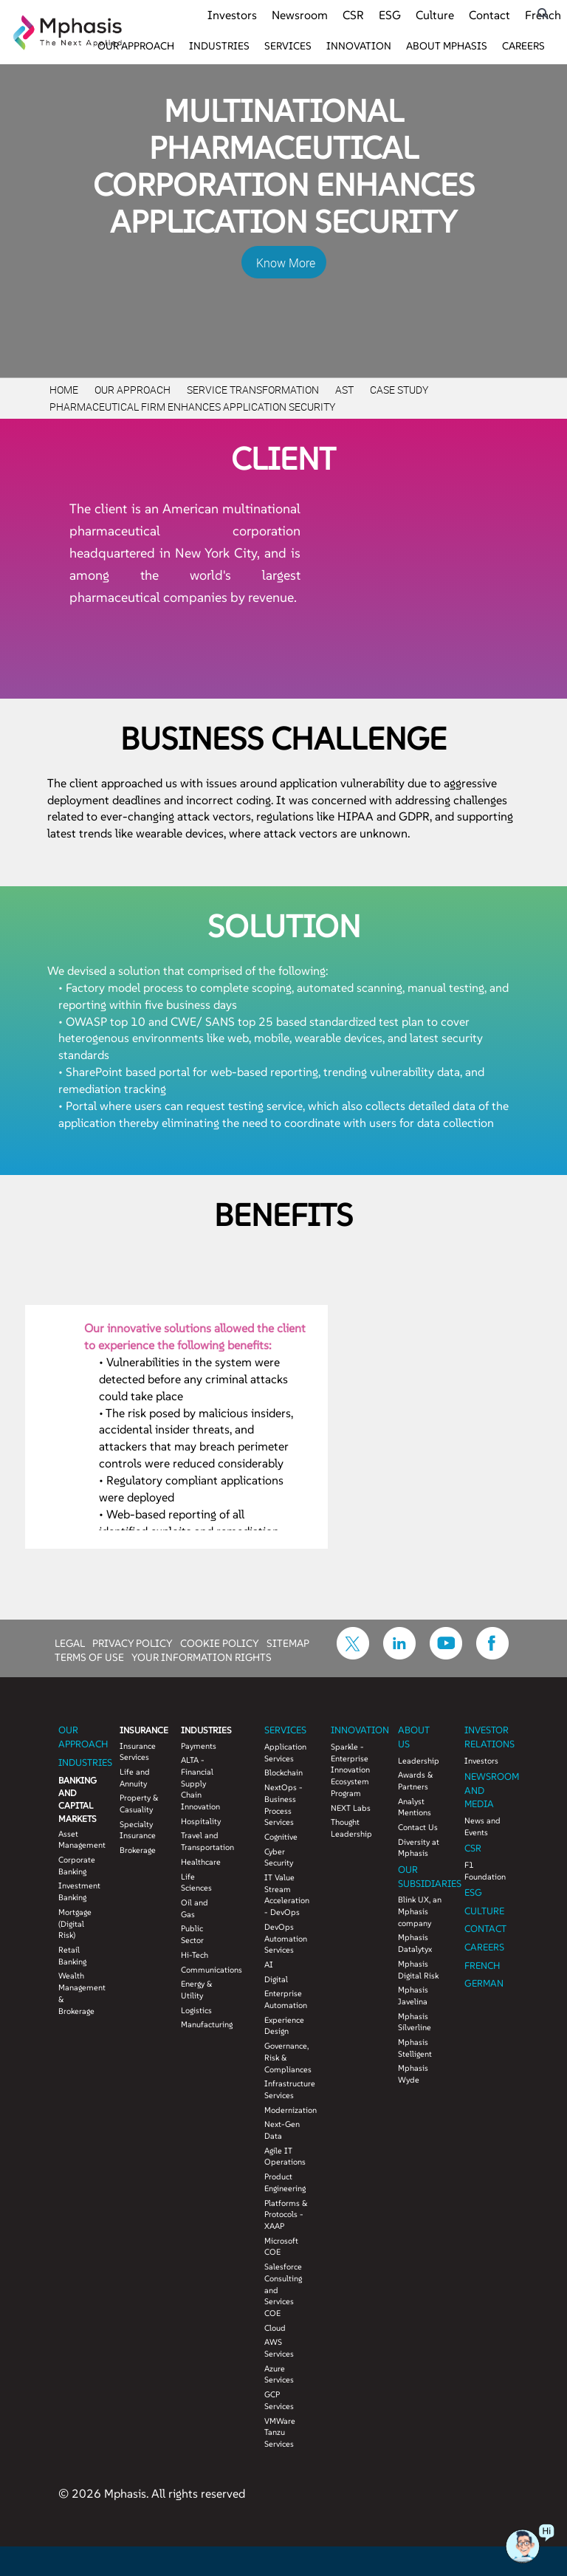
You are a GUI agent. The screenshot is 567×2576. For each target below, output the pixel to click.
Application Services (285, 1752)
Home (63, 390)
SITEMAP (288, 1642)
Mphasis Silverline (414, 2022)
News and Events (482, 1826)
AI (268, 1964)
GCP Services (279, 2400)
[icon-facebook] (492, 1655)
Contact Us (418, 1827)
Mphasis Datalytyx (415, 1943)
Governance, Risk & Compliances (286, 2057)
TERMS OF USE (89, 1656)
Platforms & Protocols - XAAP (286, 2214)
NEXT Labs (351, 1808)
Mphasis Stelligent (415, 2048)
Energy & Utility (197, 1990)
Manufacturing (200, 2024)
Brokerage (138, 1850)
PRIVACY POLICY (132, 1642)
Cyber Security (278, 1857)
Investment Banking (77, 1891)
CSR (353, 14)
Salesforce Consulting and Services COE (283, 2289)
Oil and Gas (194, 1908)
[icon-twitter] (353, 1655)
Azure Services (279, 2374)
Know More (285, 263)
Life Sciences (196, 1882)
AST (344, 390)
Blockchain (283, 1772)
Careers (523, 45)
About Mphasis (446, 45)
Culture (435, 14)
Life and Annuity (135, 1778)
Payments (198, 1746)
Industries (219, 45)
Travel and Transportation (200, 1841)
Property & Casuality (139, 1803)
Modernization (286, 2110)
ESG (390, 14)
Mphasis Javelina (413, 1995)
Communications (200, 1969)
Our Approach (135, 45)
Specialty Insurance (138, 1830)
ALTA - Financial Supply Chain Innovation (200, 1783)
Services (288, 45)
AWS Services (279, 2348)
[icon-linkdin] (399, 1655)
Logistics (196, 2010)
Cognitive (281, 1837)
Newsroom (300, 14)
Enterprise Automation (285, 1999)
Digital (276, 1979)
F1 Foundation (485, 1871)
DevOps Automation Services (285, 1938)
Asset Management (77, 1840)
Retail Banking (72, 1956)
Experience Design (284, 2026)
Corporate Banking (76, 1865)
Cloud (275, 2328)
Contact (489, 14)
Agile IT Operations (285, 2156)
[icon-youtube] (446, 1655)
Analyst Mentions (414, 1807)
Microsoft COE (281, 2247)
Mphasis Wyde (413, 2074)
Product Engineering (285, 2182)
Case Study (399, 390)
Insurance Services (138, 1752)
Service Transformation (253, 390)
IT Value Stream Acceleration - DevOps (286, 1894)
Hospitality (200, 1821)
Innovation (358, 45)
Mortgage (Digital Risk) (75, 1923)
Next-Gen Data (282, 2130)
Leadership (418, 1760)
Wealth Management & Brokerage (77, 1992)
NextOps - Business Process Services (283, 1804)
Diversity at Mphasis (418, 1848)
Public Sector (192, 1934)
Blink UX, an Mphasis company (419, 1911)
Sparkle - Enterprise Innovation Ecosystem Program (350, 1769)
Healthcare (200, 1862)
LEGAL (70, 1642)
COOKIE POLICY (219, 1642)
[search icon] (543, 13)
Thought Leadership (351, 1828)
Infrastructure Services (286, 2089)
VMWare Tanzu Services (279, 2432)
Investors (232, 14)
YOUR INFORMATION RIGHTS (201, 1656)
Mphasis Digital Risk (418, 1970)
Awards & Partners (415, 1781)
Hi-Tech (194, 1955)
